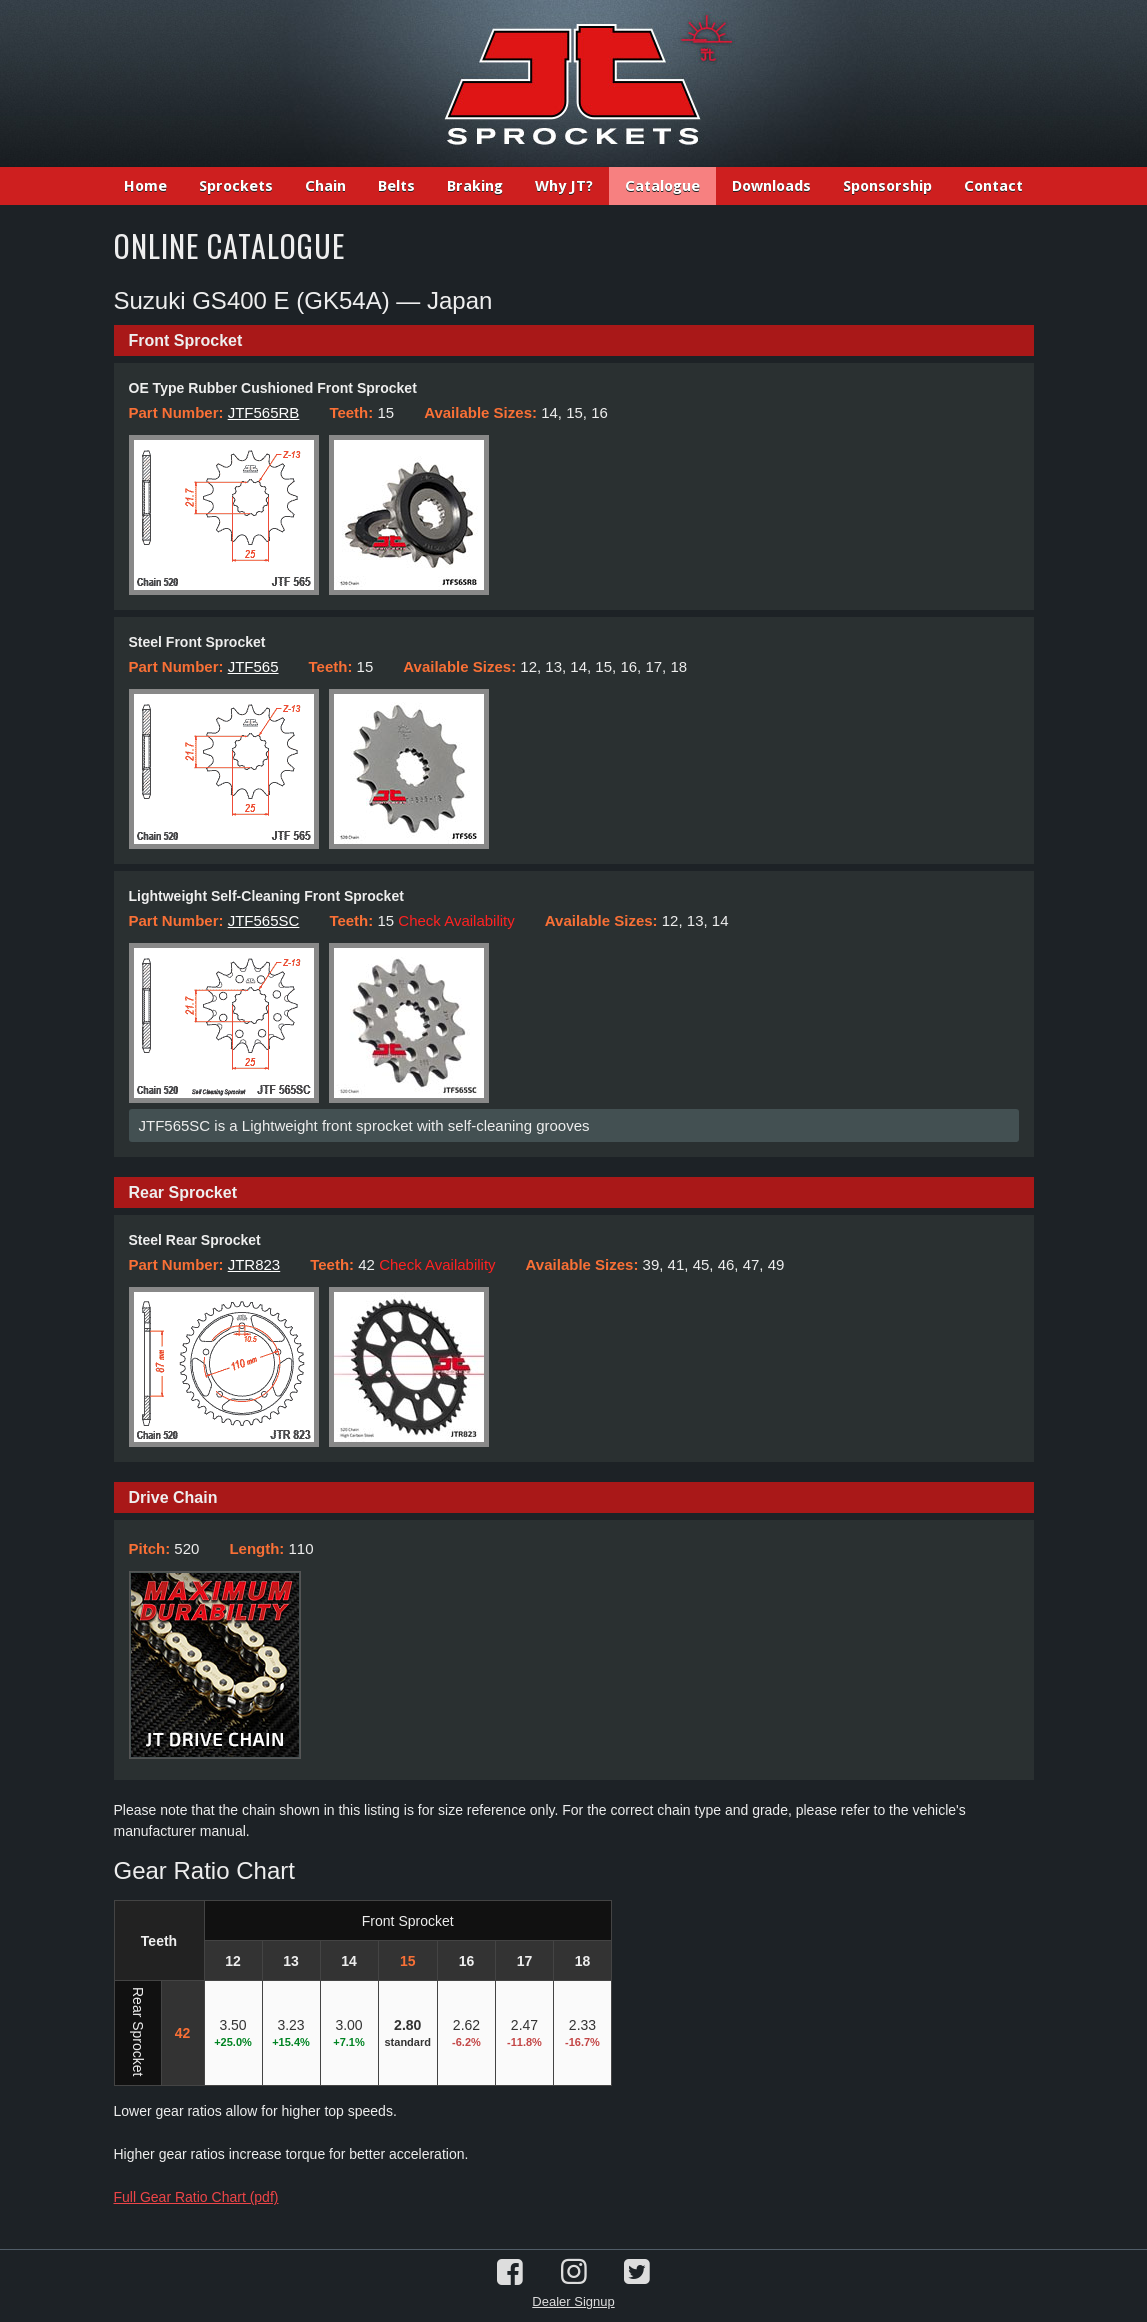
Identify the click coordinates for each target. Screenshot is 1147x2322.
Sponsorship (887, 186)
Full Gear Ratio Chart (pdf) (196, 2197)
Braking (475, 186)
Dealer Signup (573, 2301)
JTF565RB (264, 412)
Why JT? (564, 186)
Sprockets (236, 186)
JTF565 (253, 666)
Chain (325, 186)
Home (145, 186)
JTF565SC (264, 920)
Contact (993, 186)
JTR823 (254, 1264)
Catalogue (662, 186)
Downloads (771, 186)
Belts (396, 186)
